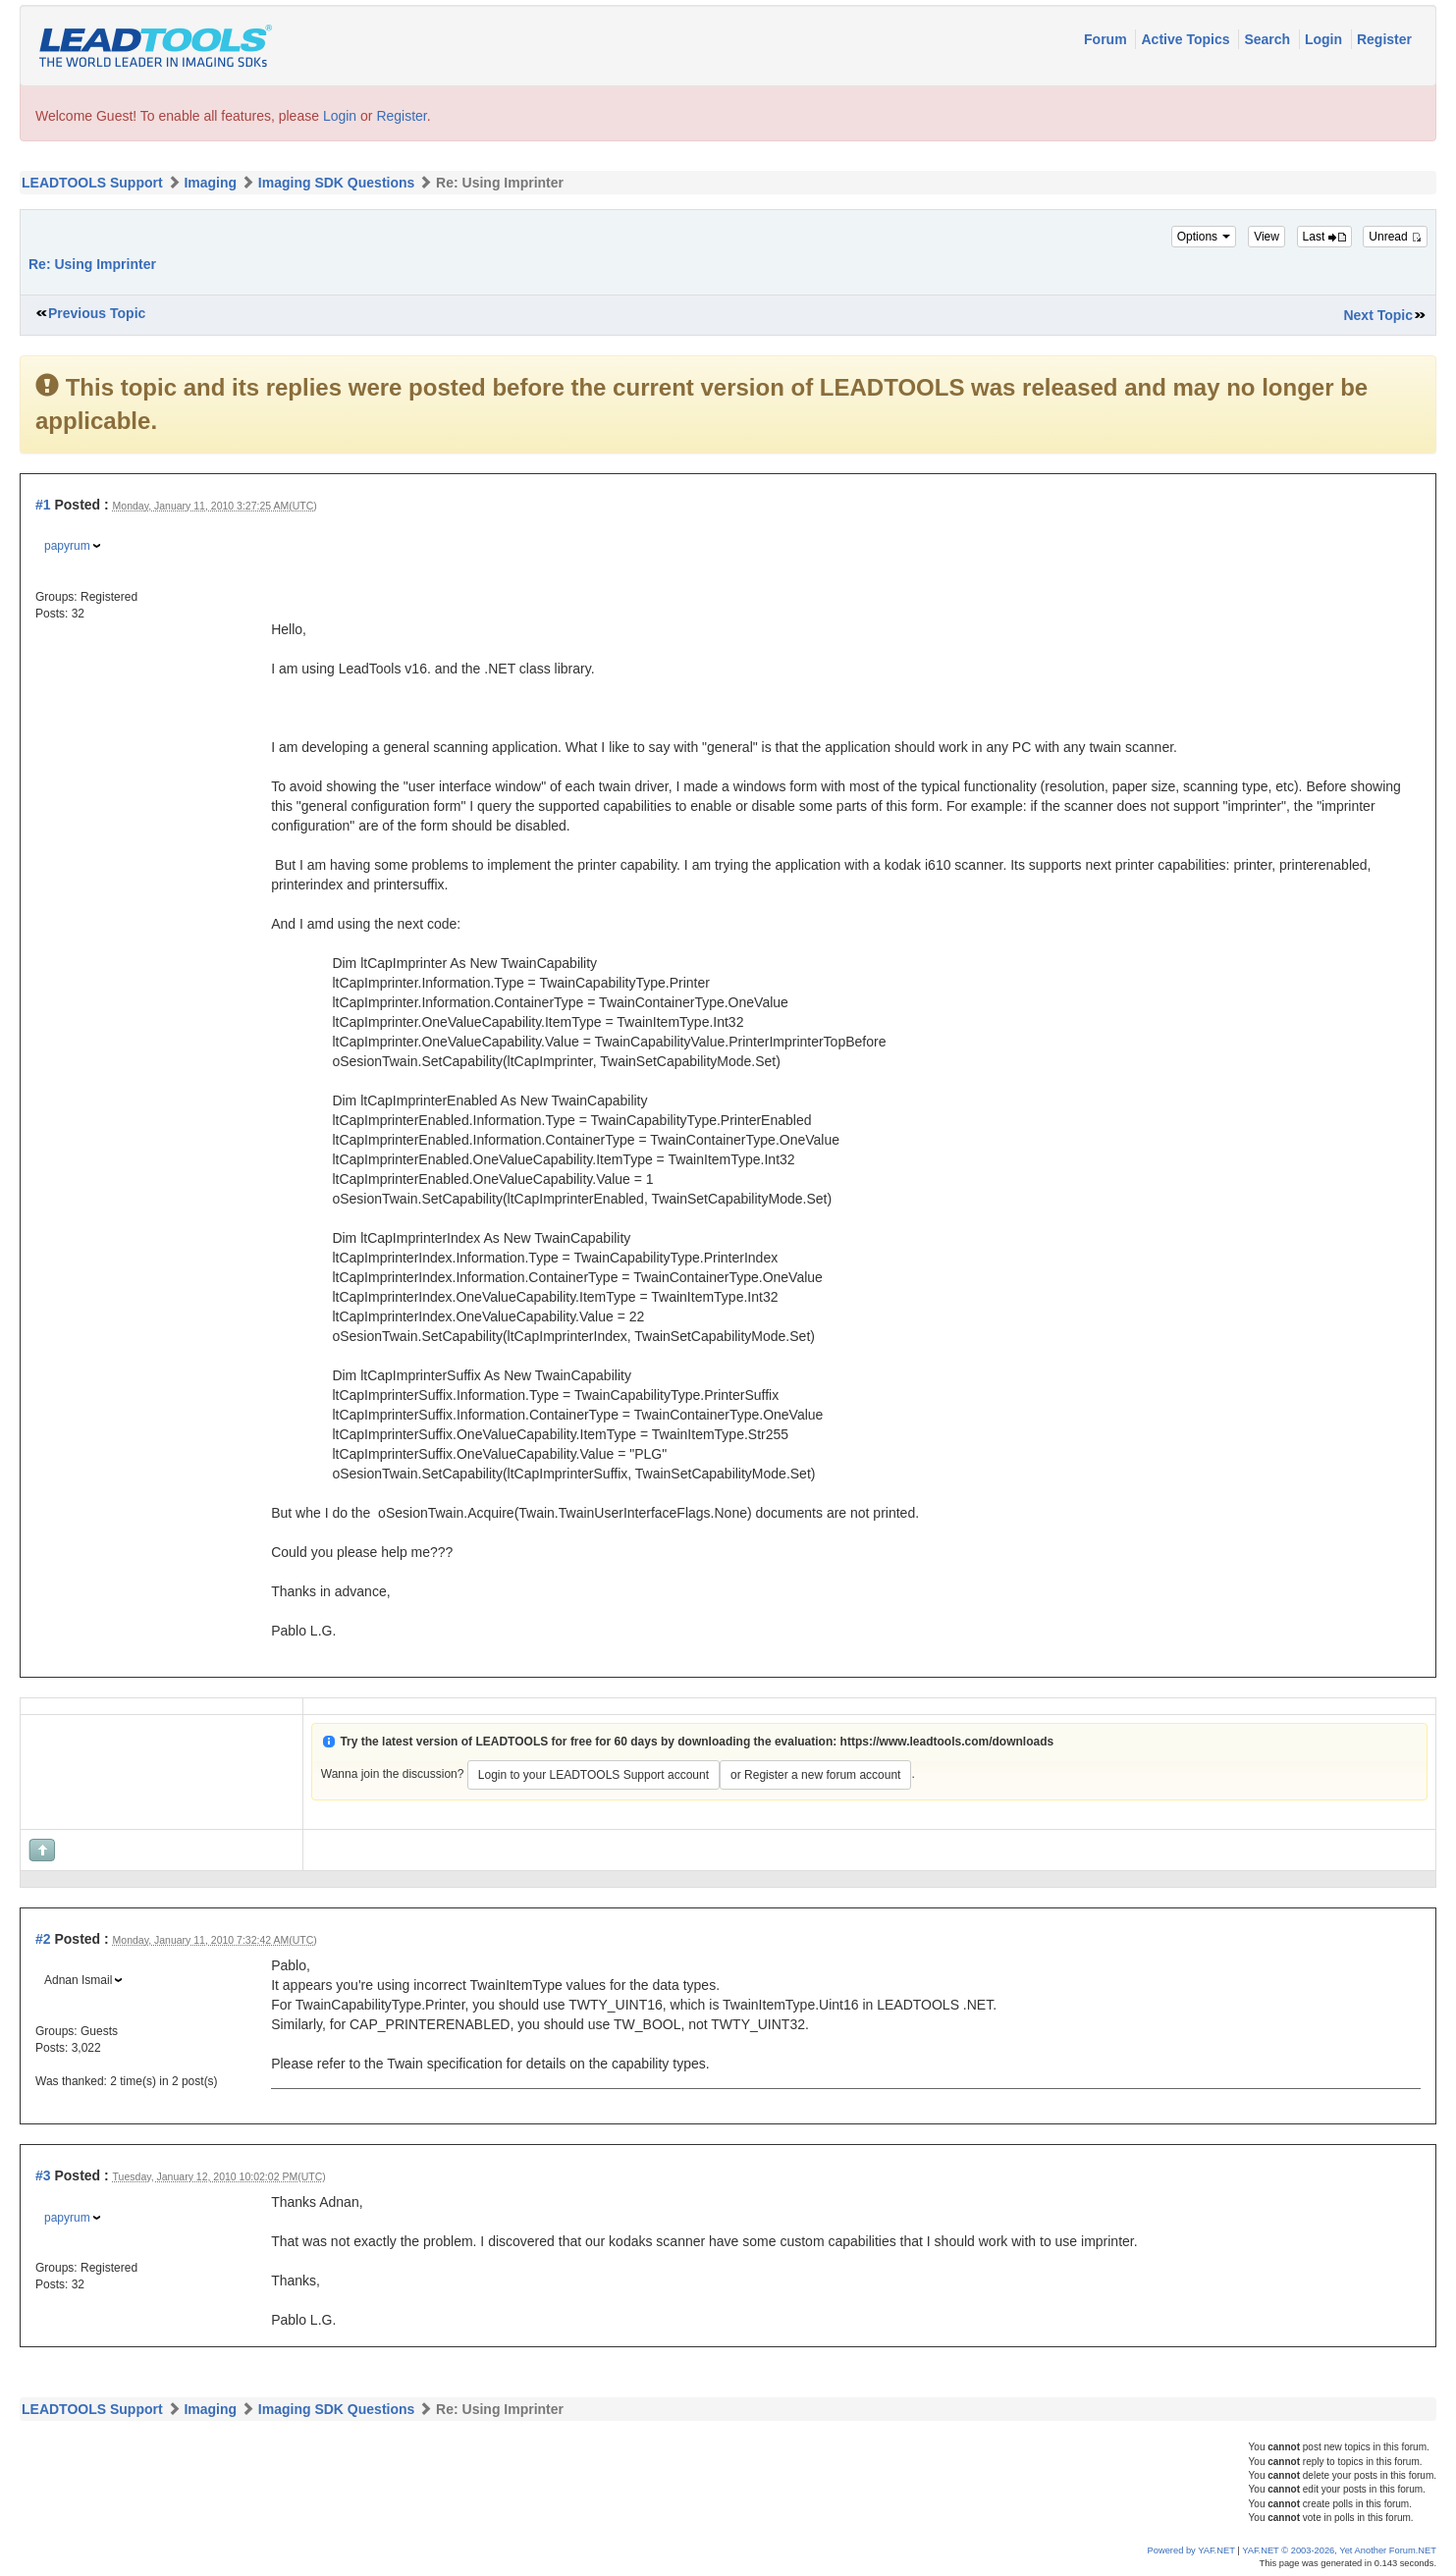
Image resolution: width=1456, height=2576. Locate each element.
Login (1325, 39)
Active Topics (1187, 39)
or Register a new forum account (815, 1775)
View (1266, 236)
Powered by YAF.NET (1191, 2550)
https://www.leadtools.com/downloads (947, 1741)
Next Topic (1378, 315)
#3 (43, 2175)
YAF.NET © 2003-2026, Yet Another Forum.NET (1339, 2550)
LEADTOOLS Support (92, 182)
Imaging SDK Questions (336, 182)
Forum (1107, 39)
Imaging (210, 182)
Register (1384, 39)
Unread (1395, 236)
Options (1204, 236)
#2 (43, 1939)
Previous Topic (96, 313)
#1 (43, 504)
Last (1324, 236)
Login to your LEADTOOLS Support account (593, 1775)
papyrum (67, 546)
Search (1269, 39)
